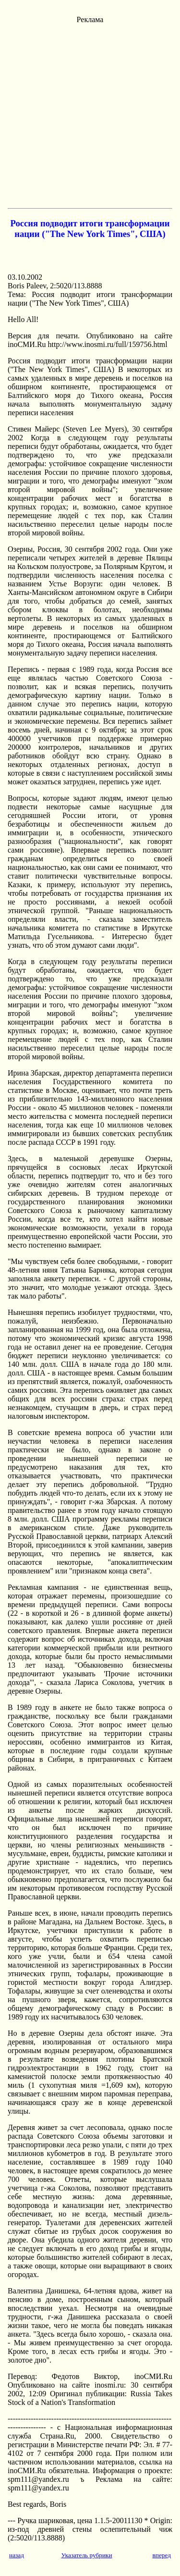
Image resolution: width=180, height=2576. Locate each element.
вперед (161, 2555)
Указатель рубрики (86, 2555)
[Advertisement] (90, 114)
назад (16, 2555)
